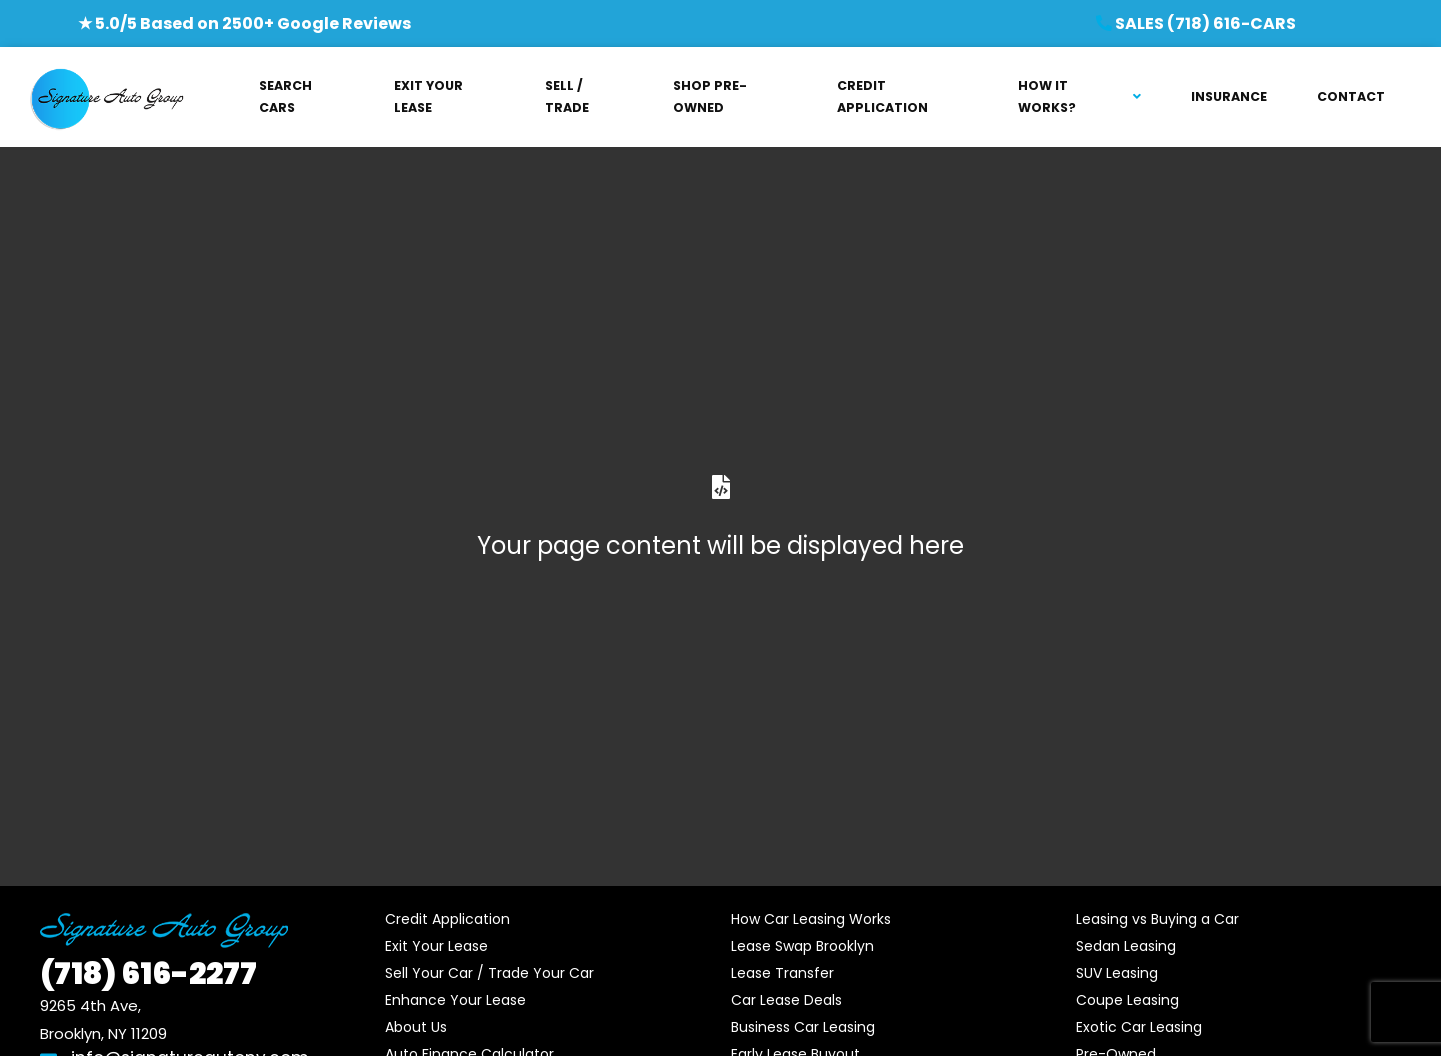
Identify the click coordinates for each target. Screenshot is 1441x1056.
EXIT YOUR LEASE (428, 96)
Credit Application (447, 919)
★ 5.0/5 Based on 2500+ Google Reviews (244, 23)
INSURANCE (1229, 96)
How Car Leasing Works (811, 919)
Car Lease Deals (786, 1000)
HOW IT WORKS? (1047, 96)
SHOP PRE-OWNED (710, 96)
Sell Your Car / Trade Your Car (489, 973)
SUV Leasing (1117, 973)
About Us (416, 1027)
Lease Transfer (782, 973)
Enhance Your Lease (455, 1000)
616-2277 (148, 974)
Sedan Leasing (1126, 946)
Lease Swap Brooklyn (802, 946)
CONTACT (1351, 96)
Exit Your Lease (436, 946)
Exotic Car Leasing (1139, 1027)
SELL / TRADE (567, 96)
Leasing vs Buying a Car (1157, 919)
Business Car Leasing (803, 1027)
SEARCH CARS (285, 96)
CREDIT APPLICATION (882, 96)
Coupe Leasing (1127, 1000)
